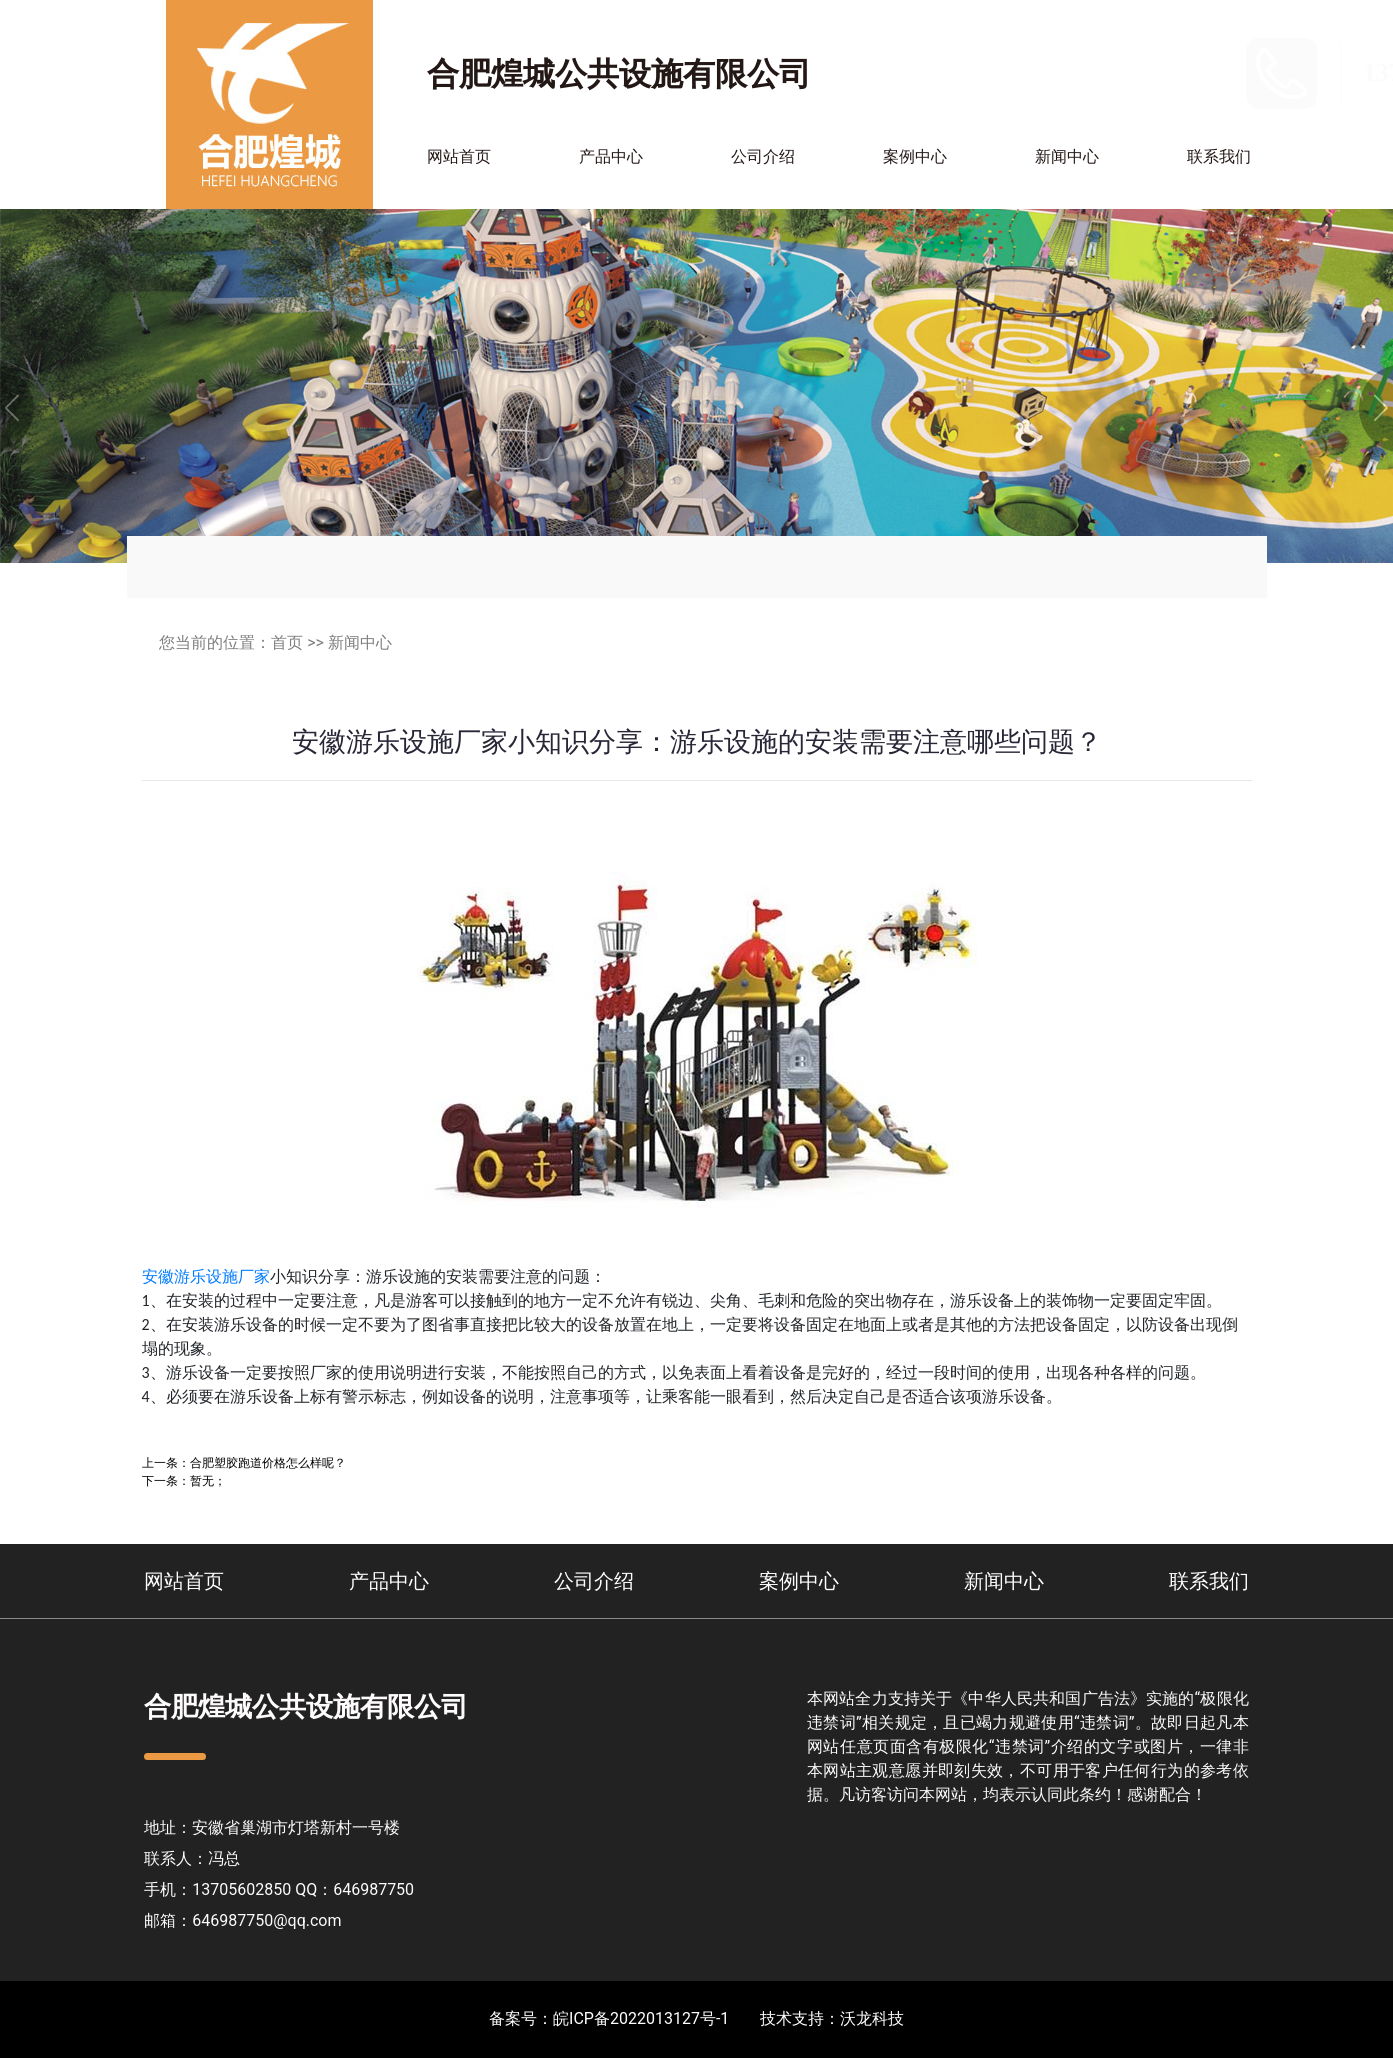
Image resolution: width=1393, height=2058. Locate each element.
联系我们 (1219, 156)
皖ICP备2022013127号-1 (641, 2018)
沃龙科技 (872, 2018)
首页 (287, 642)
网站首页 (459, 156)
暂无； (208, 1480)
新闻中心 (1067, 156)
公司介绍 (763, 156)
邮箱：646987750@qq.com (242, 1920)
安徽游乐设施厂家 (206, 1276)
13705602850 (1184, 72)
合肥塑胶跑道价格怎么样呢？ (268, 1462)
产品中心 (611, 156)
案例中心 (915, 156)
